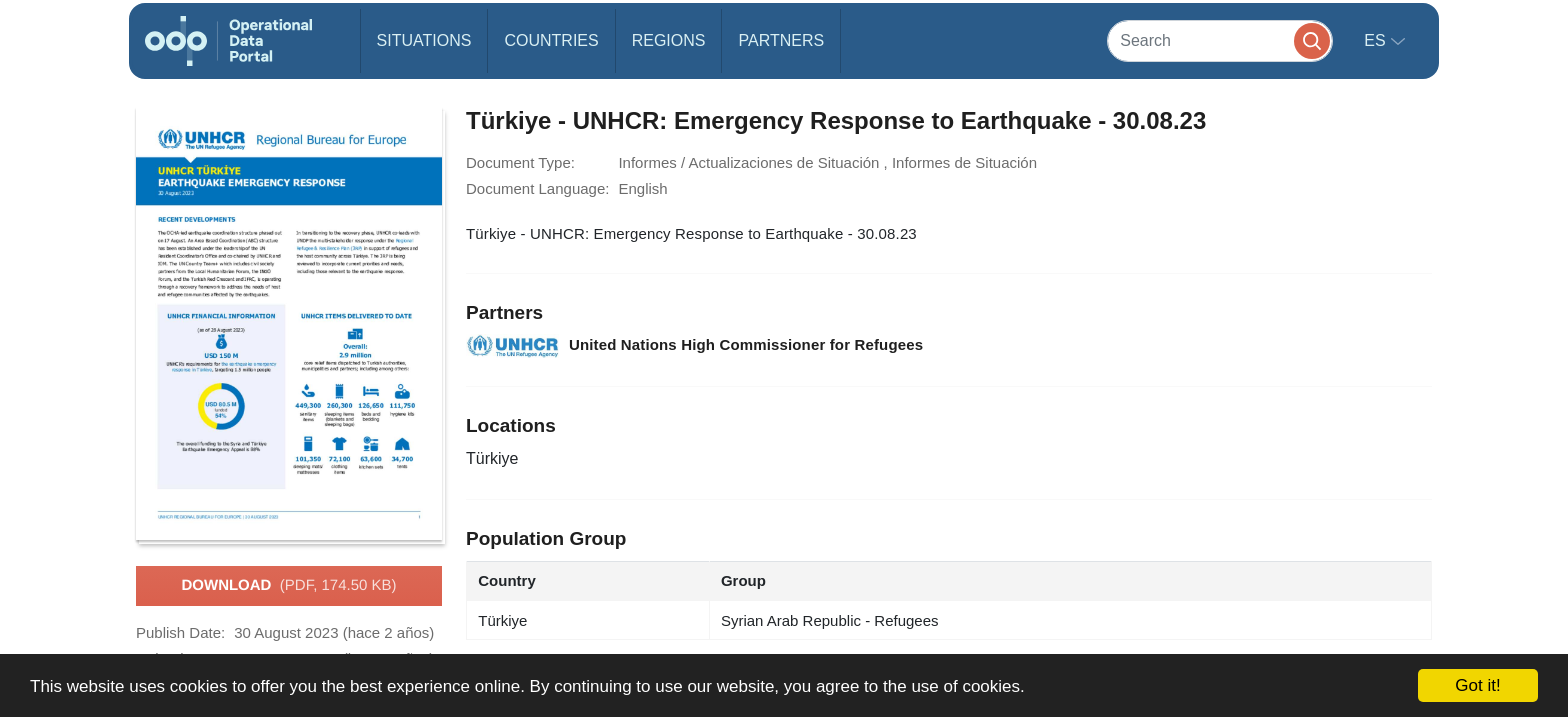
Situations (424, 40)
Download (288, 586)
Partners (781, 40)
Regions (669, 40)
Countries (551, 40)
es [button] (1377, 40)
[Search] (1220, 40)
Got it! (1477, 685)
